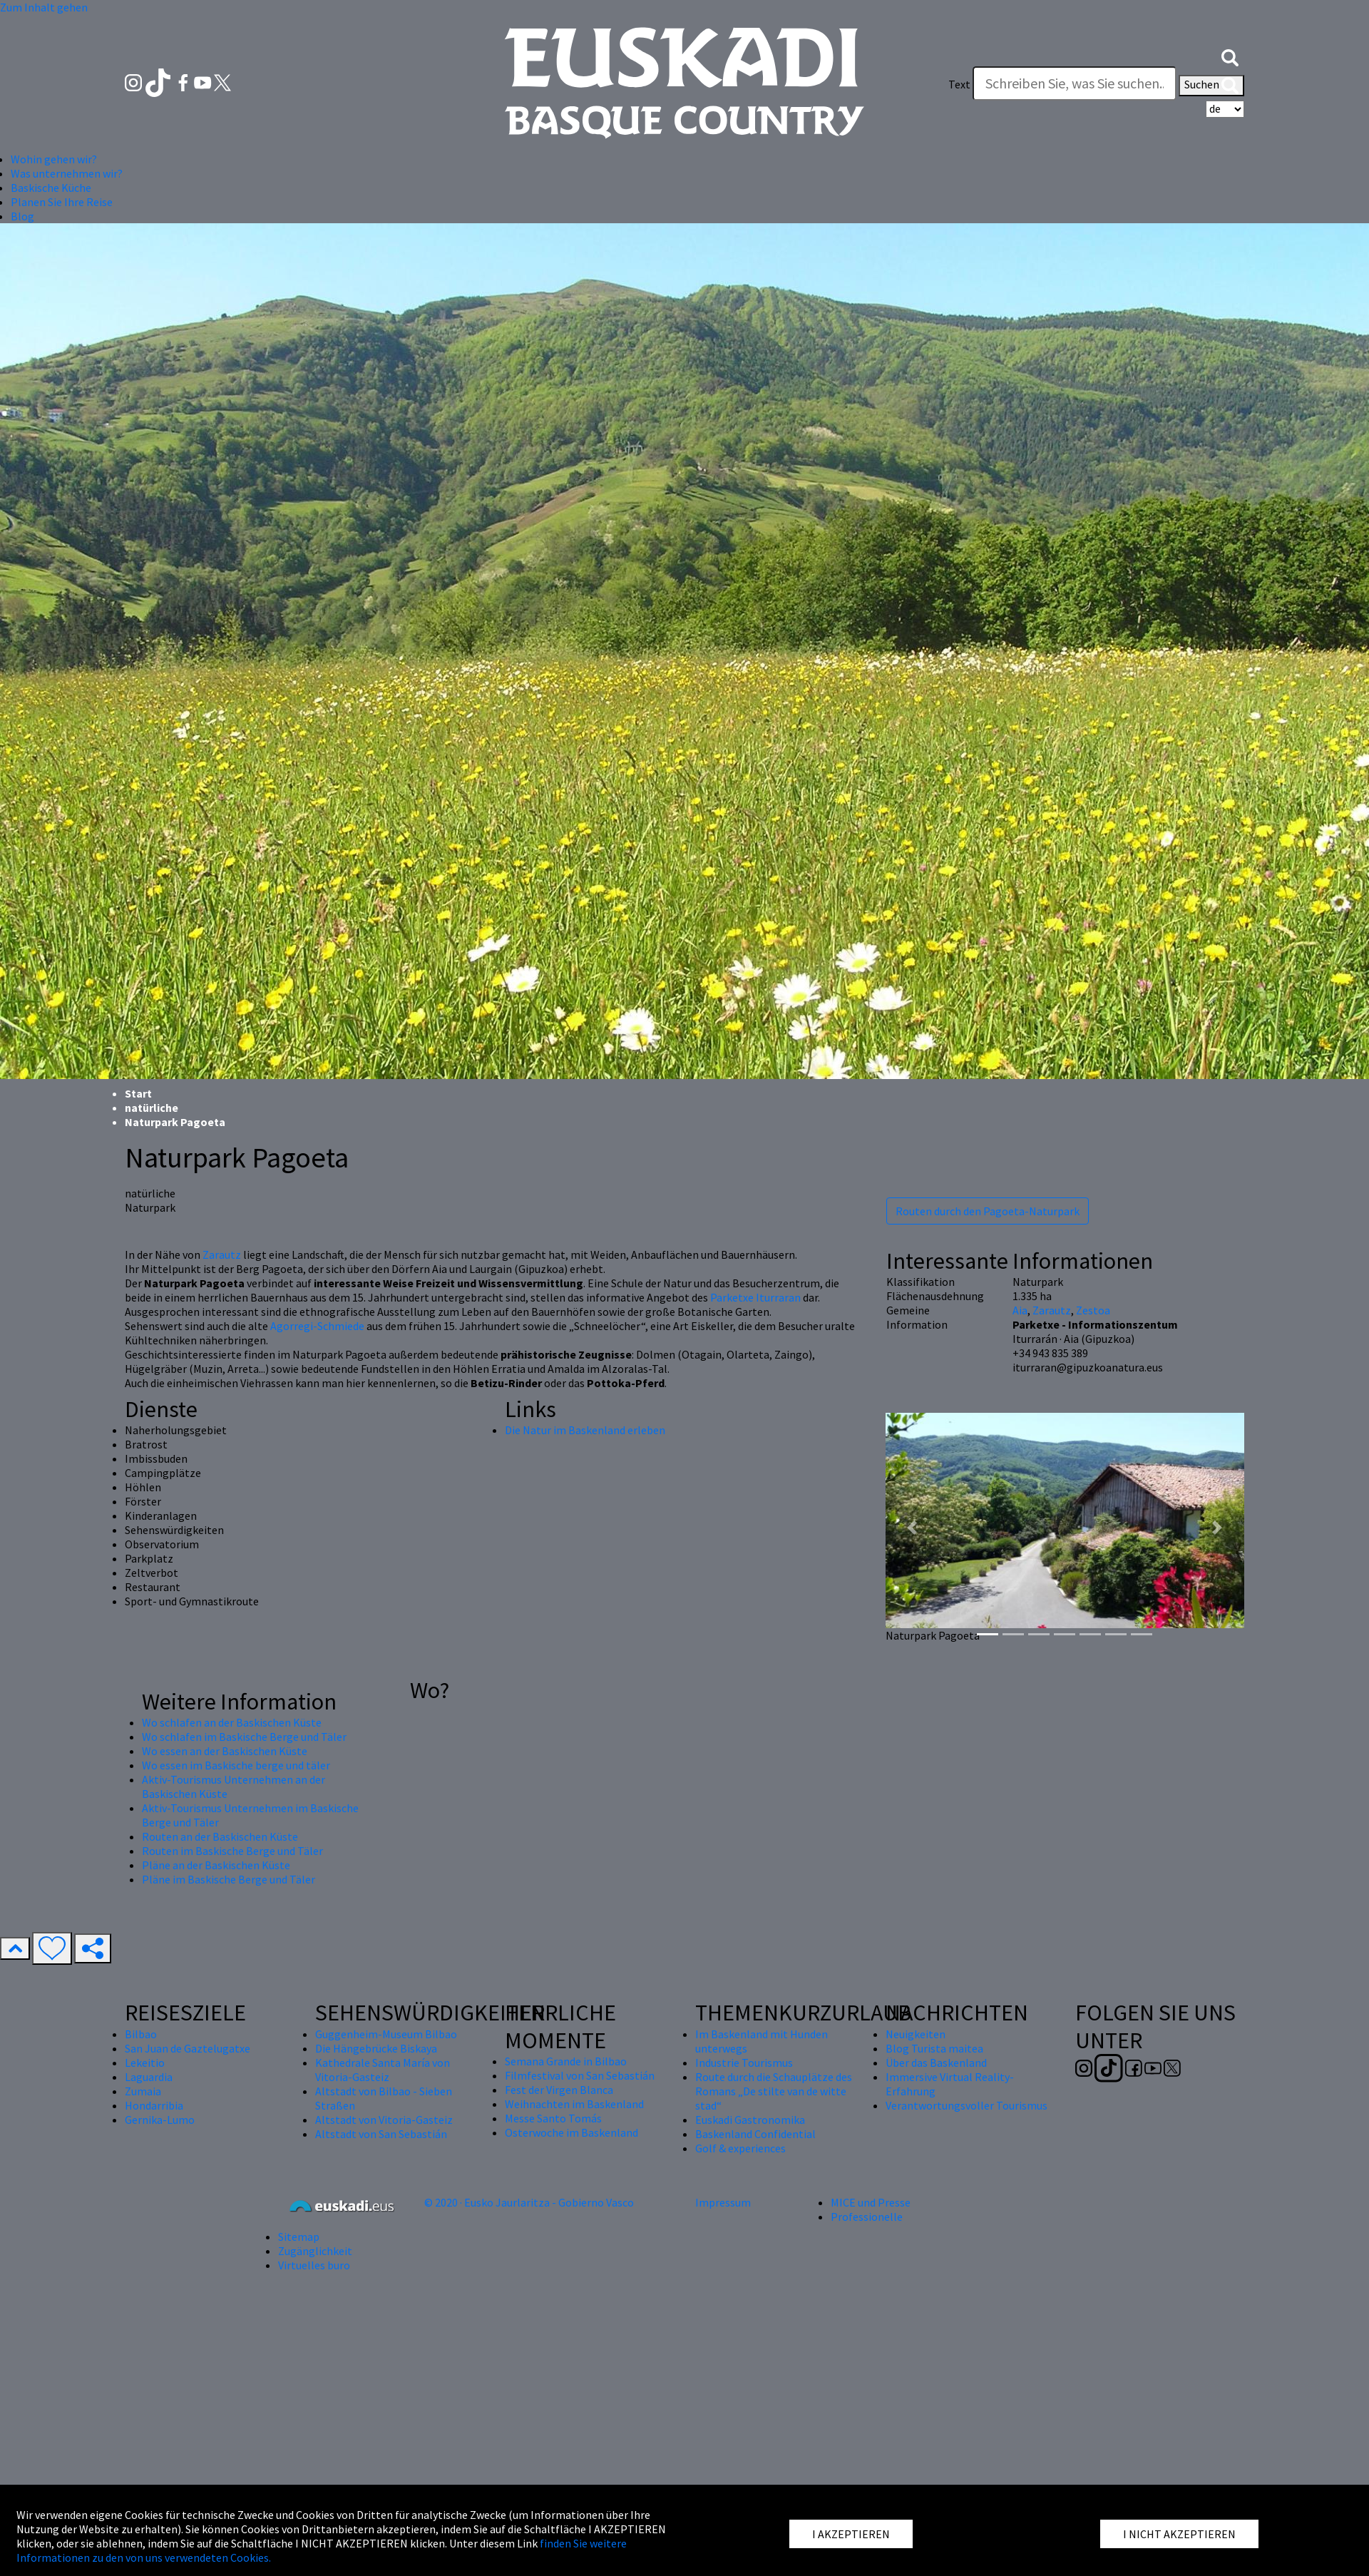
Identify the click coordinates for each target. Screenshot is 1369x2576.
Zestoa (1093, 1310)
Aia (1019, 1310)
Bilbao (141, 2034)
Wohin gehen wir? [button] (54, 159)
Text (959, 84)
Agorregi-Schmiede (317, 1326)
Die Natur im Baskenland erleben (585, 1430)
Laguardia (149, 2077)
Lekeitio (145, 2062)
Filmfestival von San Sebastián (580, 2075)
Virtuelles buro (314, 2265)
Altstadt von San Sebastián (381, 2134)
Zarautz (221, 1254)
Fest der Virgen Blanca (559, 2089)
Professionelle (867, 2216)
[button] (1230, 55)
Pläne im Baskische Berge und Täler (228, 1879)
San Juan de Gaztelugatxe (187, 2048)
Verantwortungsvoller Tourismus (966, 2105)
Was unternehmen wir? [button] (67, 173)
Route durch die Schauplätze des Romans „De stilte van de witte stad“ (773, 2091)
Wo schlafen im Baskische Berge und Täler (244, 1736)
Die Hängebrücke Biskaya (376, 2048)
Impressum (723, 2202)
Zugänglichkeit (315, 2251)
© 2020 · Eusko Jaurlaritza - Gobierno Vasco (529, 2202)
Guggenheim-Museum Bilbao (386, 2034)
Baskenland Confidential (755, 2134)
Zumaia (143, 2091)
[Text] (1074, 83)
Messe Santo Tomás (553, 2118)
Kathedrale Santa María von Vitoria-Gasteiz (382, 2069)
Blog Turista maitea (934, 2048)
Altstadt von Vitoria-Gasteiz (384, 2119)
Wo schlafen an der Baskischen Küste (232, 1722)
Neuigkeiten (915, 2034)
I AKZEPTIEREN (851, 2534)
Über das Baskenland (936, 2062)
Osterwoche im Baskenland (571, 2132)
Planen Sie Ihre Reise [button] (62, 202)
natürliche (151, 1107)
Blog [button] (22, 216)
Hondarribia (154, 2105)
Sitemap (298, 2236)
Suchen (1211, 85)
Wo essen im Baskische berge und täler (236, 1765)
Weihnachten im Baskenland (574, 2104)
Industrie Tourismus (744, 2062)
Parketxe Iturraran (755, 1297)
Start (138, 1093)
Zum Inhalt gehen (44, 7)
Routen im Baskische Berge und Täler (232, 1851)
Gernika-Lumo (160, 2119)
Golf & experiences (740, 2148)
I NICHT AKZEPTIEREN (1179, 2534)
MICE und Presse (871, 2202)
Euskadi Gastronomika (750, 2119)
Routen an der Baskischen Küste (220, 1836)
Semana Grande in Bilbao (566, 2061)
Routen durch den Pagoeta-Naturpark (988, 1211)
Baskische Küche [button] (51, 187)
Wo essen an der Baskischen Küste (224, 1751)
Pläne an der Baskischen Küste (216, 1865)
